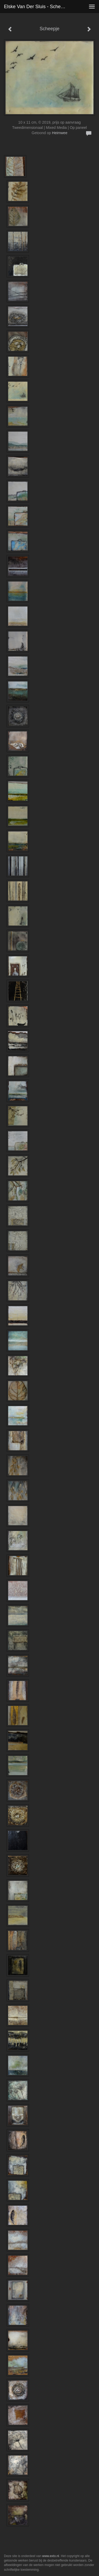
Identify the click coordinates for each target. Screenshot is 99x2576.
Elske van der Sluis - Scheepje (37, 6)
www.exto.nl (50, 2556)
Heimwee (59, 133)
